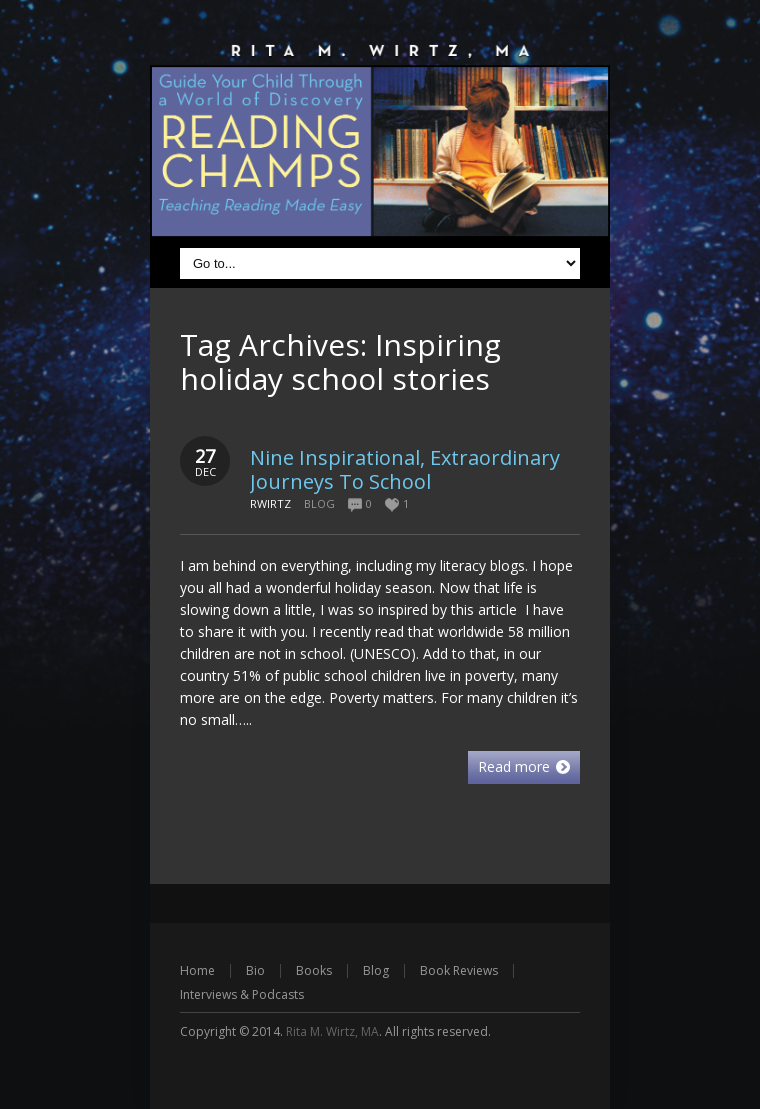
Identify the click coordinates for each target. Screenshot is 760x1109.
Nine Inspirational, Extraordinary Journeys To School (405, 469)
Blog (319, 503)
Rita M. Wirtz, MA (332, 1031)
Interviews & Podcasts (242, 994)
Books (314, 970)
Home (197, 970)
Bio (255, 970)
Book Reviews (459, 970)
